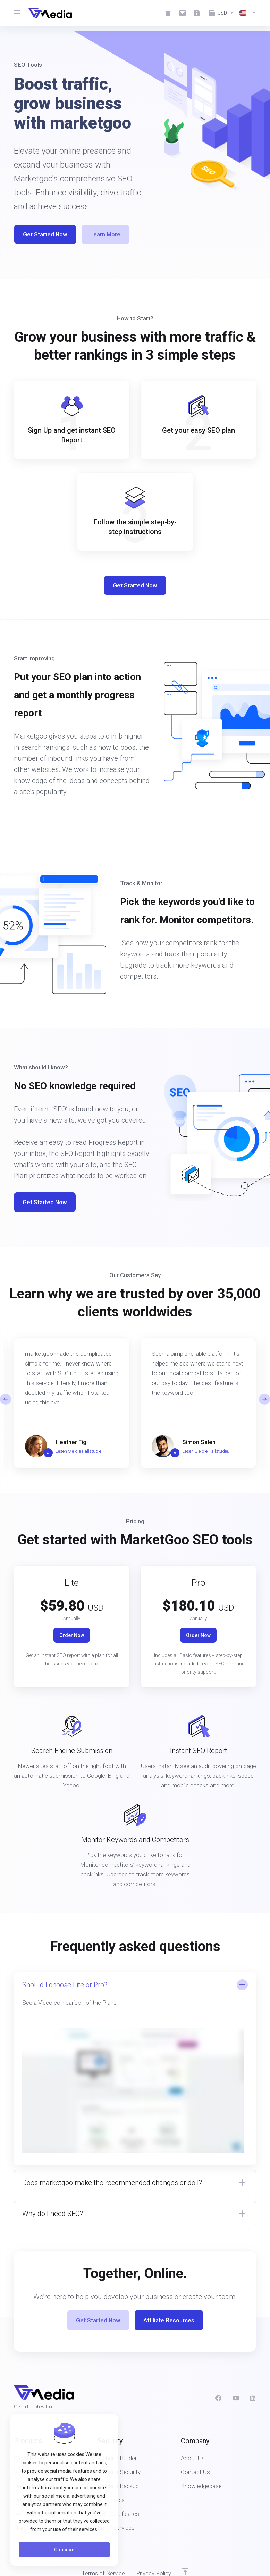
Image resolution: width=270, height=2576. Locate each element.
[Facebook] (218, 2398)
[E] (135, 1402)
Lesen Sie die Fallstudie (78, 1450)
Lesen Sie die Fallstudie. (205, 1450)
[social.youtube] (235, 2398)
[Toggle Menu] (17, 13)
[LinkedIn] (253, 2398)
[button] (264, 1398)
